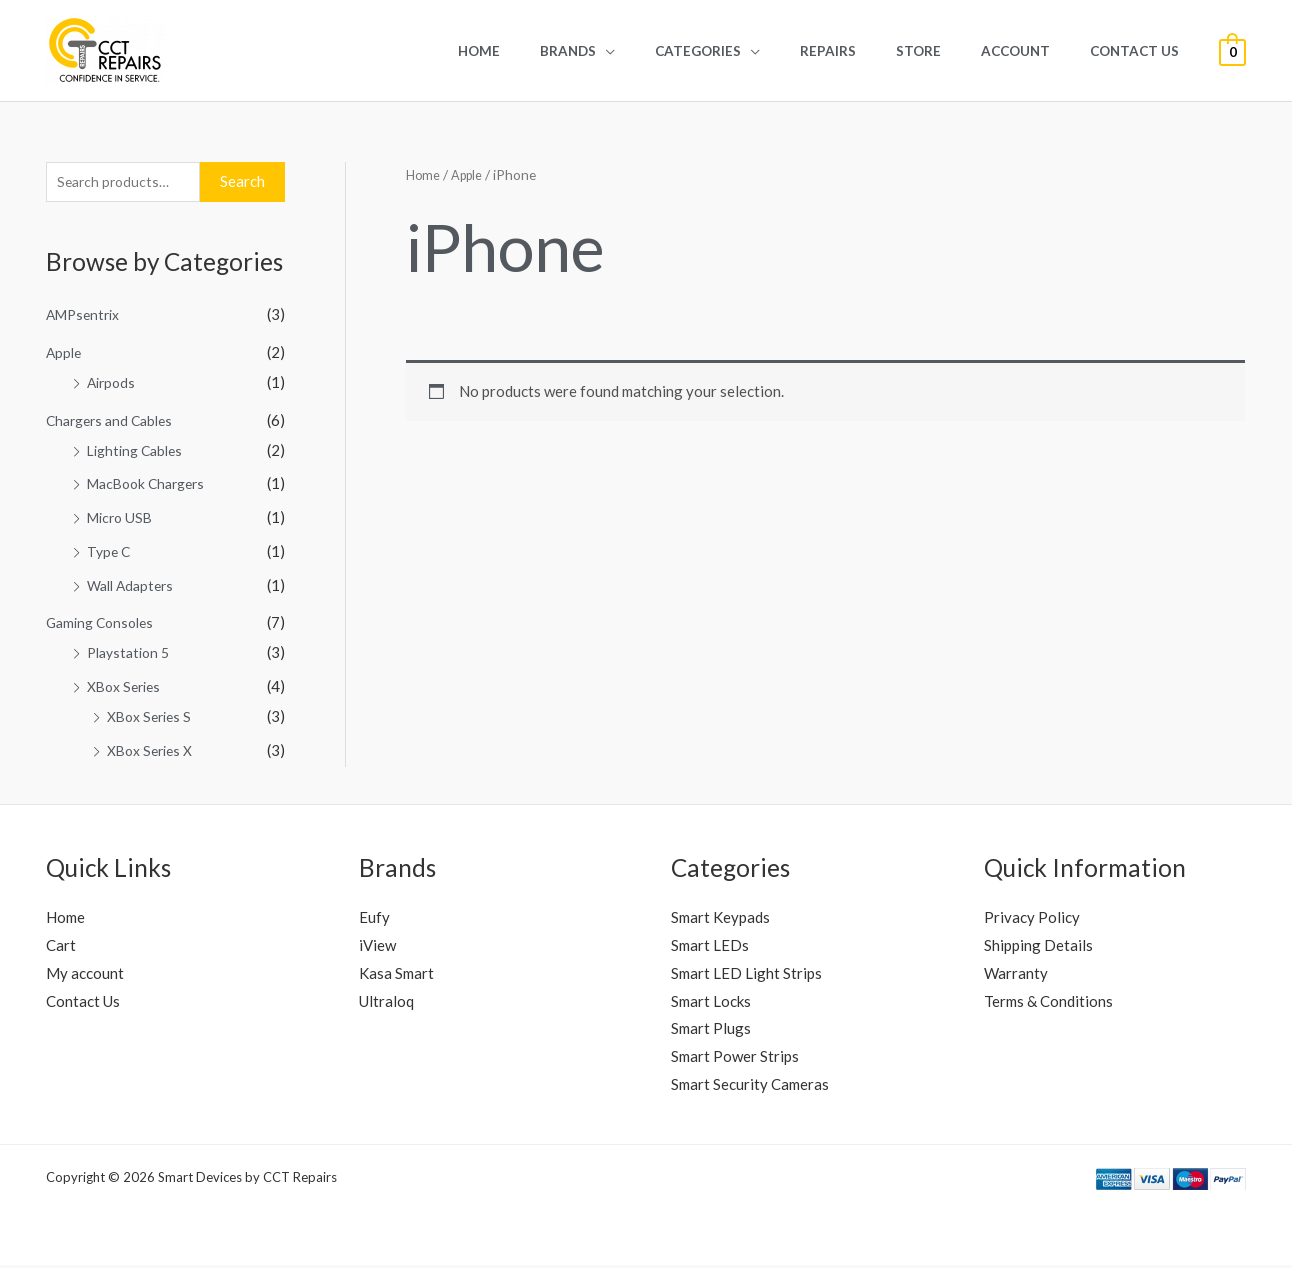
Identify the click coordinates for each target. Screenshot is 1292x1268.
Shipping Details (1038, 948)
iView (377, 948)
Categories (756, 51)
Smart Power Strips (735, 1059)
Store (950, 51)
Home (563, 51)
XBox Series (127, 689)
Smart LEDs (710, 948)
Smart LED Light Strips (746, 976)
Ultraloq (386, 1004)
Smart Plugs (711, 1031)
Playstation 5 (132, 655)
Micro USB (122, 520)
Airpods (113, 385)
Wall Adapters (134, 588)
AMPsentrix (86, 317)
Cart (61, 948)
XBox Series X (154, 753)
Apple (65, 355)
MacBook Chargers (151, 486)
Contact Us (1140, 51)
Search (242, 183)
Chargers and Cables (114, 423)
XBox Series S (153, 719)
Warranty (1016, 976)
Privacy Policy (1032, 920)
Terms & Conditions (1048, 1004)
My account (85, 976)
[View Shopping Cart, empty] (1232, 51)
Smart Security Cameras (750, 1087)
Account (1034, 51)
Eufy (374, 920)
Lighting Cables (139, 453)
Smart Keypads (720, 920)
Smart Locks (711, 1004)
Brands (639, 51)
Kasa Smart (396, 976)
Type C (110, 554)
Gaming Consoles (104, 625)
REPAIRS (873, 51)
